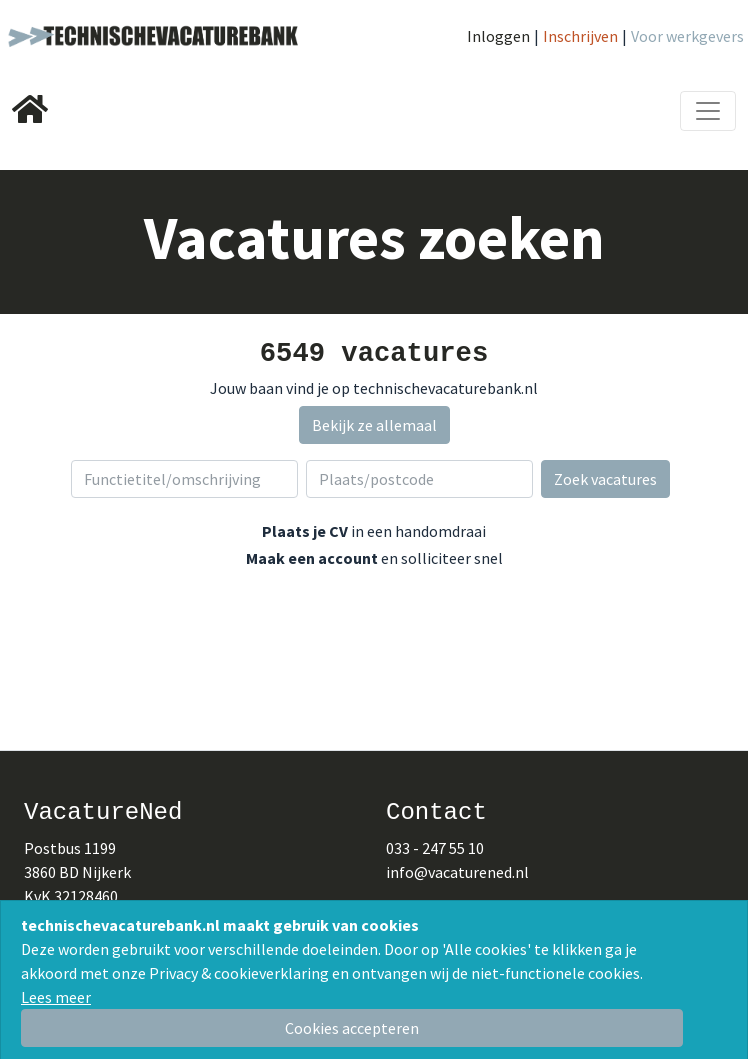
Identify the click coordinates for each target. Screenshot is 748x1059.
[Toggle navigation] (708, 111)
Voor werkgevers (687, 36)
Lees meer (56, 997)
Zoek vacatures (605, 479)
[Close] (352, 1028)
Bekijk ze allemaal (374, 425)
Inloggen (498, 36)
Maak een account (312, 558)
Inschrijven (580, 36)
